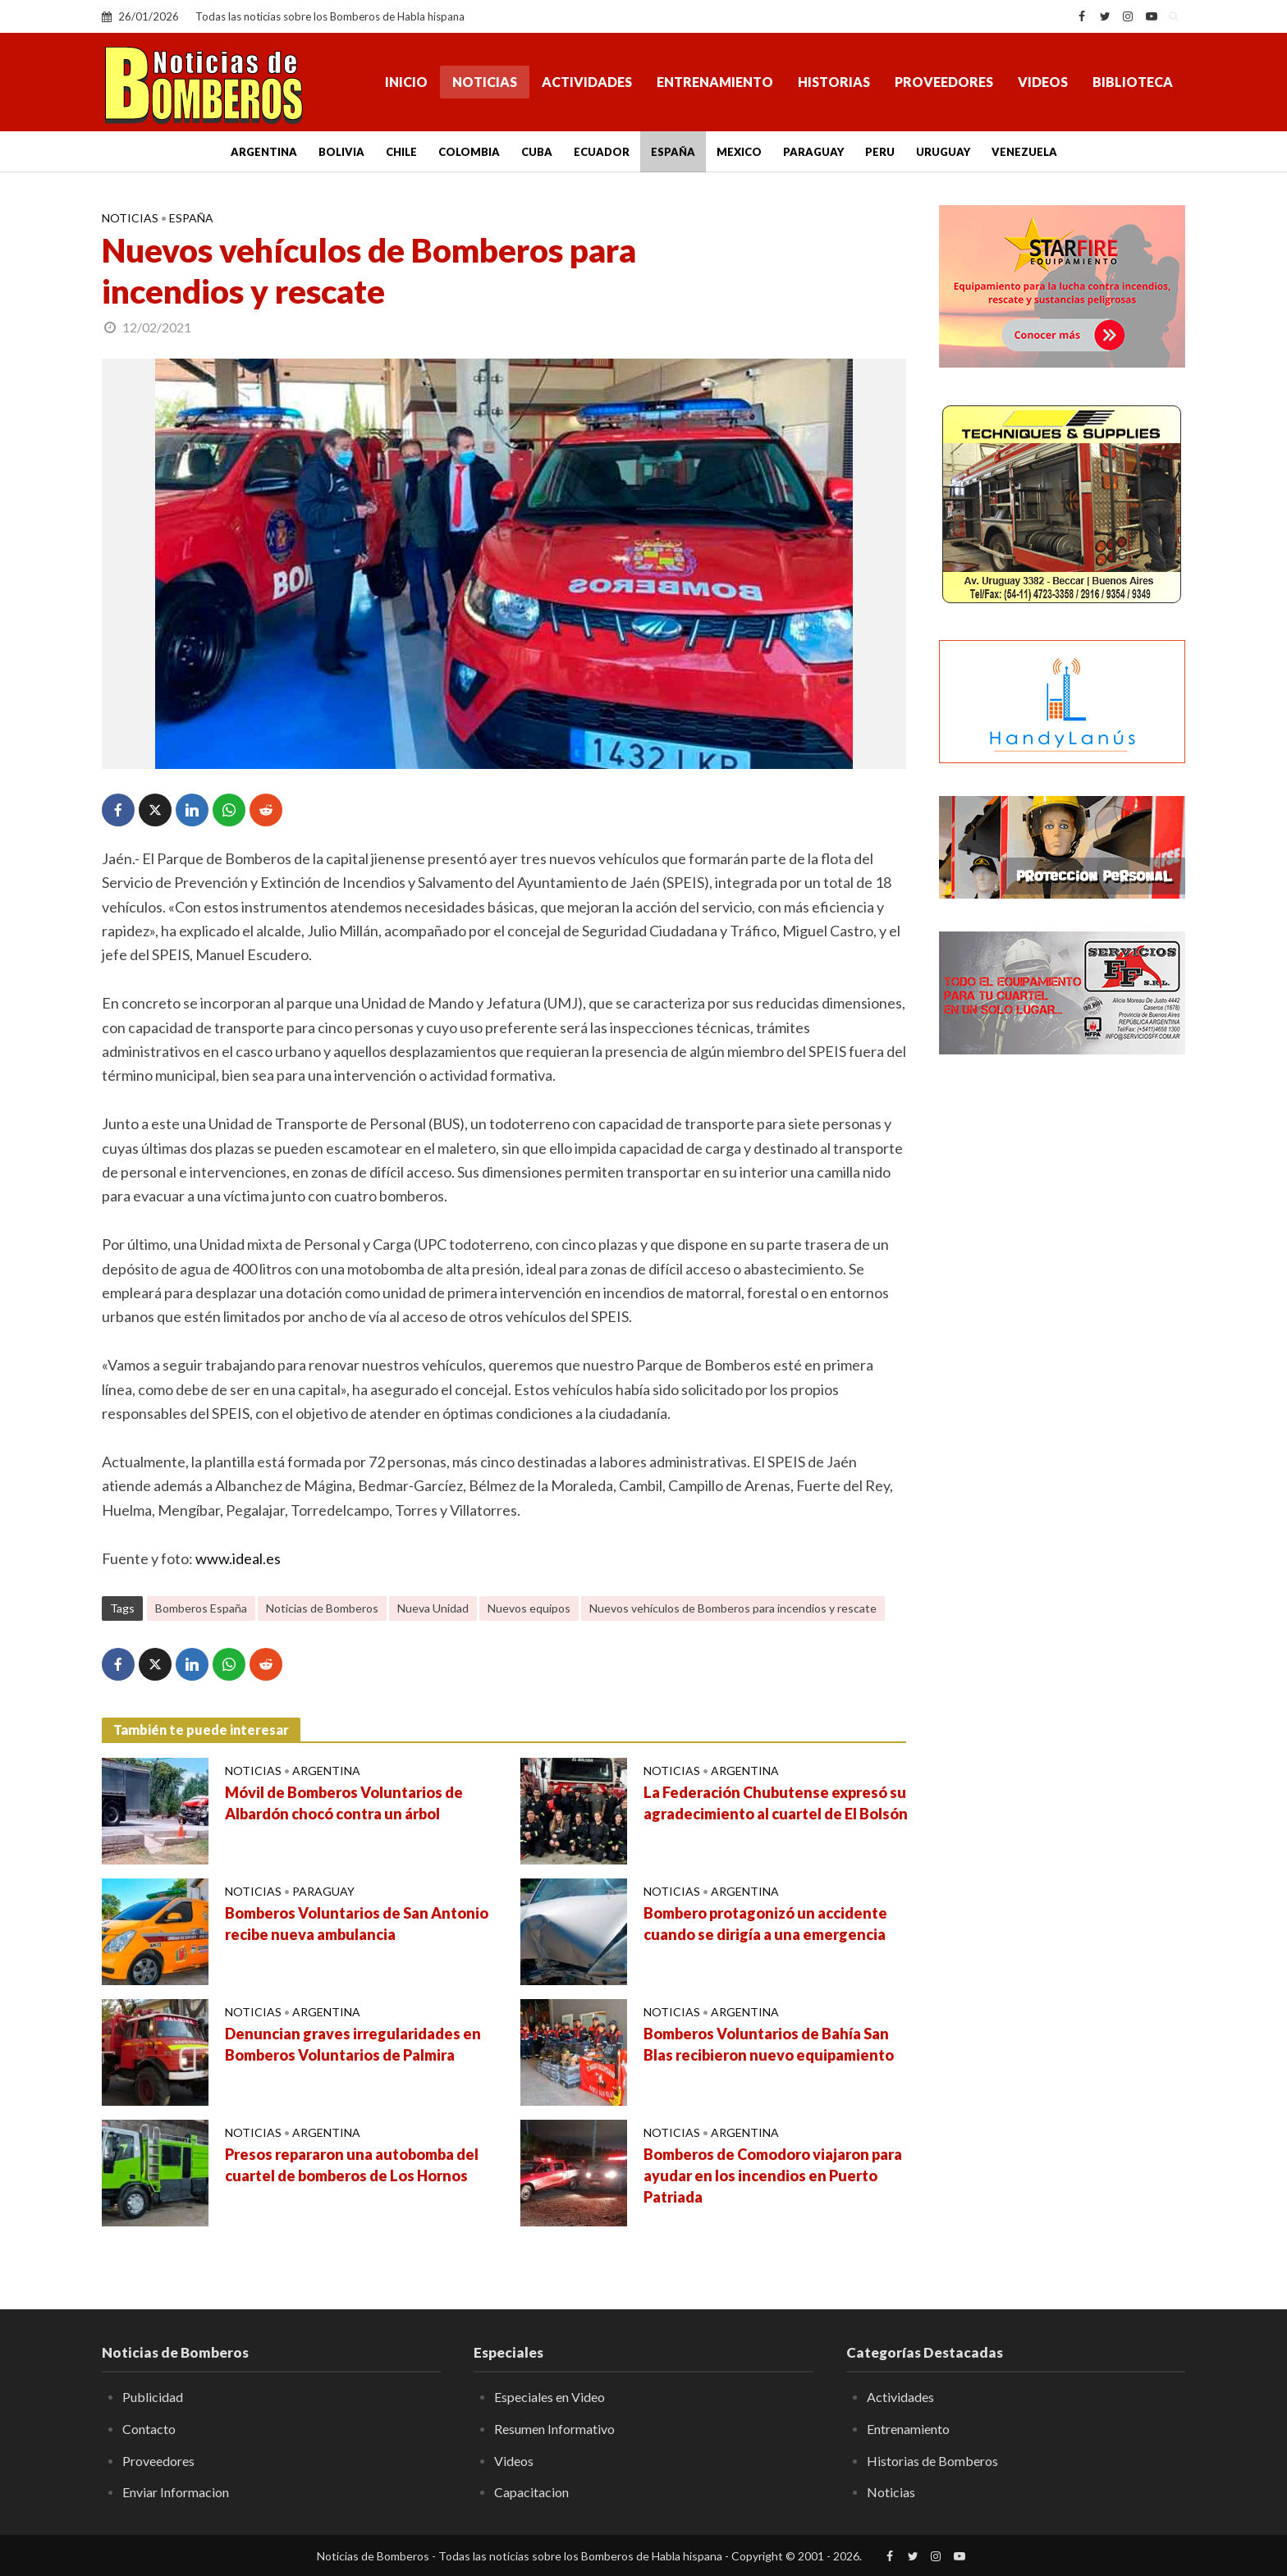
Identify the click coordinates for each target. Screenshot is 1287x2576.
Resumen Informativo (554, 2428)
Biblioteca (1132, 81)
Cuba (536, 151)
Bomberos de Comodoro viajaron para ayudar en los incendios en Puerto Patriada (773, 2175)
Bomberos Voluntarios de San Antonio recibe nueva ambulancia (356, 1923)
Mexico (739, 151)
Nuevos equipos (529, 1608)
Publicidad (152, 2396)
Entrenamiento (715, 81)
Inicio (406, 81)
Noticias (484, 81)
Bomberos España (201, 1608)
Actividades (587, 81)
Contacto (149, 2428)
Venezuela (1024, 151)
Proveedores (944, 81)
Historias (834, 81)
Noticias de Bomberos (322, 1608)
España (673, 151)
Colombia (469, 151)
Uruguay (943, 151)
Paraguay (813, 151)
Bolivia (341, 151)
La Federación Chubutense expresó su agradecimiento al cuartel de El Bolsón (776, 1803)
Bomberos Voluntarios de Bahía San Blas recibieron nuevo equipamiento (769, 2044)
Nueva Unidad (433, 1608)
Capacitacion (531, 2492)
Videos (1043, 81)
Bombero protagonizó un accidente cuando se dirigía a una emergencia (765, 1923)
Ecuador (602, 151)
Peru (880, 151)
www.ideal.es (238, 1558)
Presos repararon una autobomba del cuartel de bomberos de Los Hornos (352, 2165)
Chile (401, 151)
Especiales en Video (549, 2396)
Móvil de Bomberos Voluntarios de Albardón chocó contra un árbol (344, 1803)
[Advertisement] (1062, 1333)
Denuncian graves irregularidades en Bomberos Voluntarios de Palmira (353, 2044)
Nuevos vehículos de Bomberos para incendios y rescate (733, 1608)
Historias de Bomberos (932, 2460)
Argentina (264, 151)
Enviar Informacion (175, 2492)
